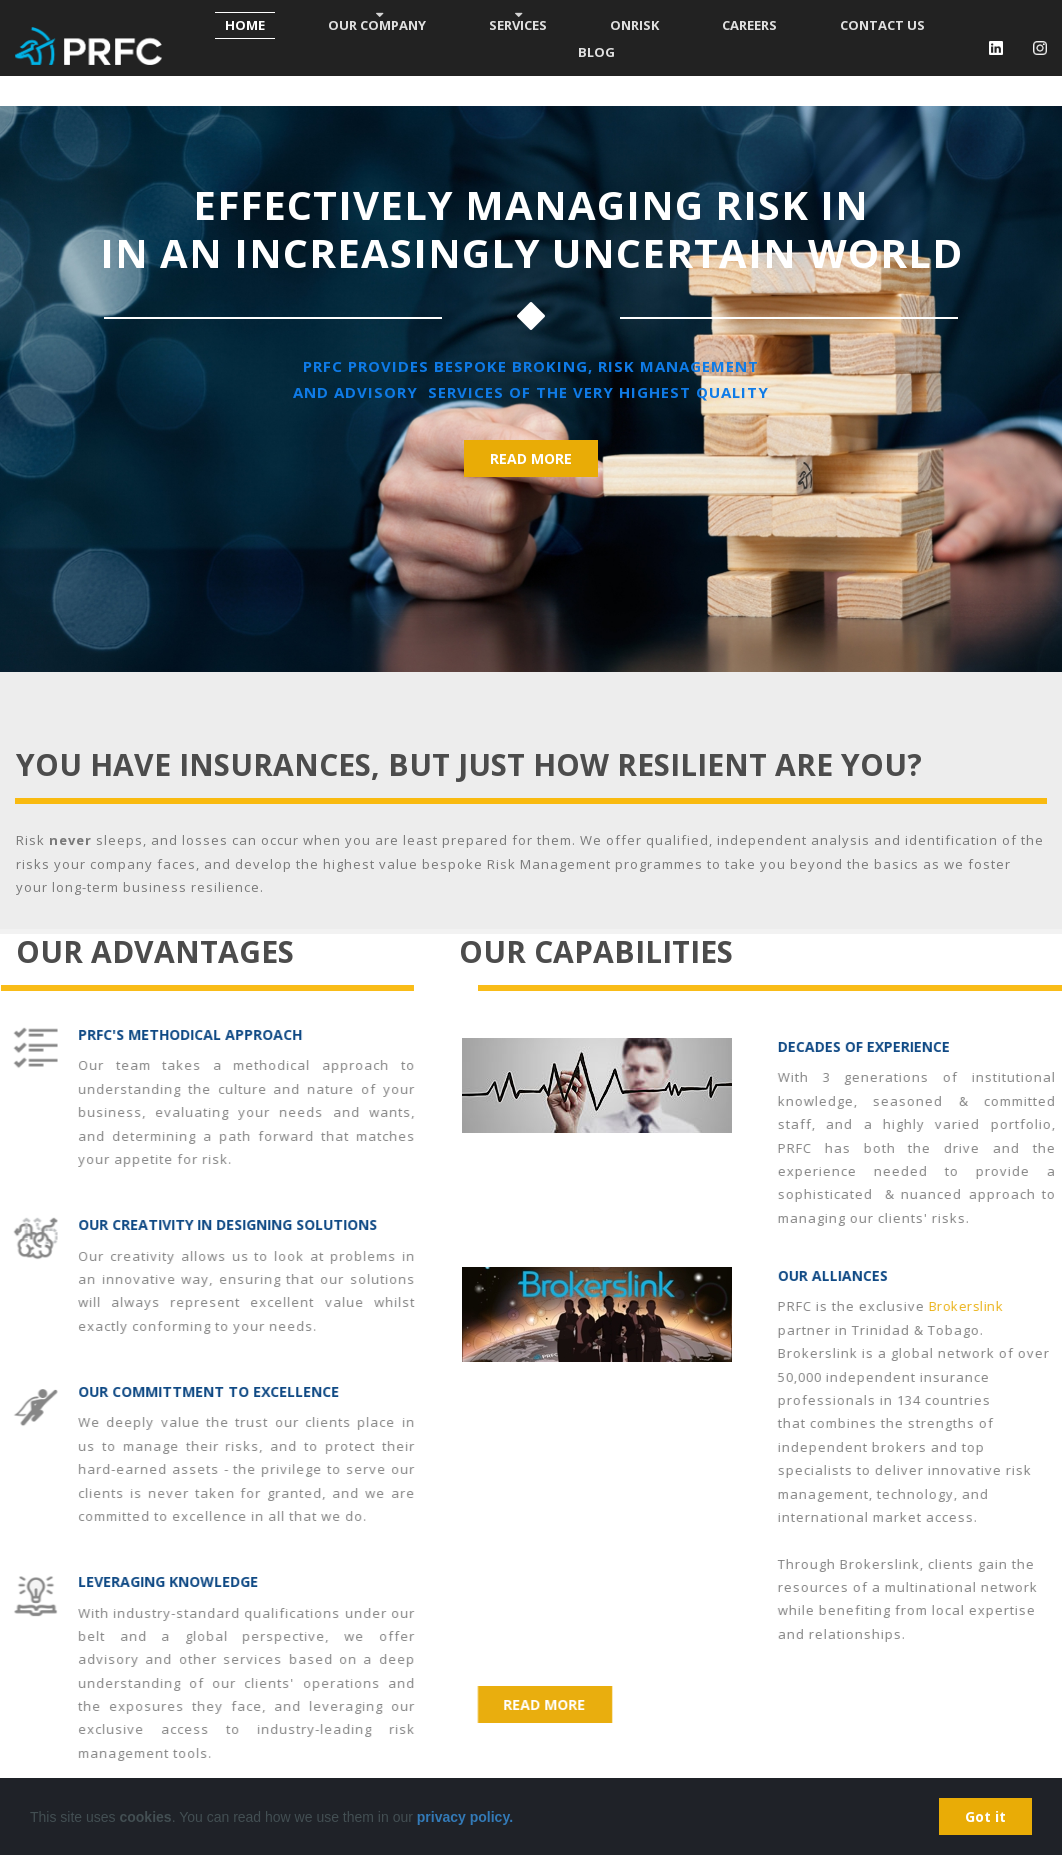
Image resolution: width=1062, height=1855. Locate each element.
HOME (245, 25)
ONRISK (634, 25)
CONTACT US (882, 25)
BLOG (596, 52)
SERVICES (518, 25)
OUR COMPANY (377, 25)
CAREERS (749, 25)
